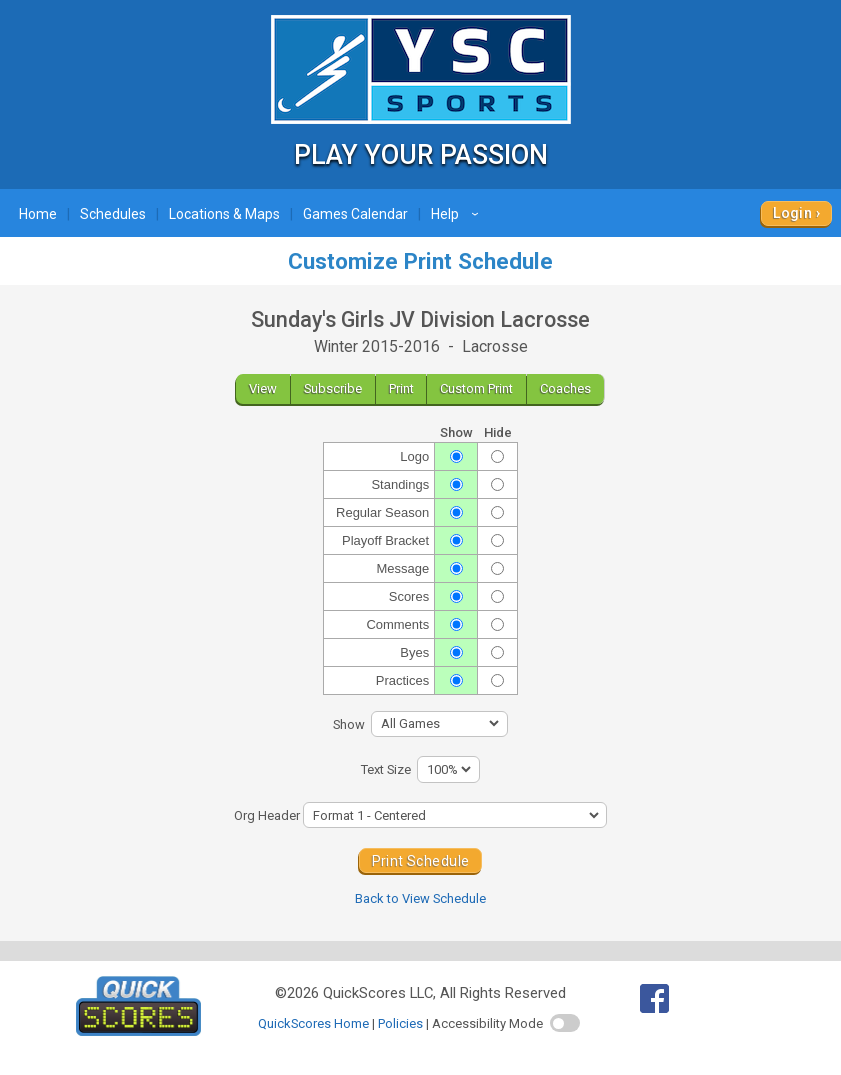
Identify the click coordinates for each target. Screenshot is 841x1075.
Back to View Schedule (420, 898)
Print (401, 388)
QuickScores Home (313, 1023)
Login (792, 213)
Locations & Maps (224, 214)
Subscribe (333, 388)
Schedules (113, 214)
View (263, 388)
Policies (400, 1023)
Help (457, 214)
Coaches (565, 388)
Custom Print (476, 388)
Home (38, 214)
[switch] (565, 1023)
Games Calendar (355, 214)
